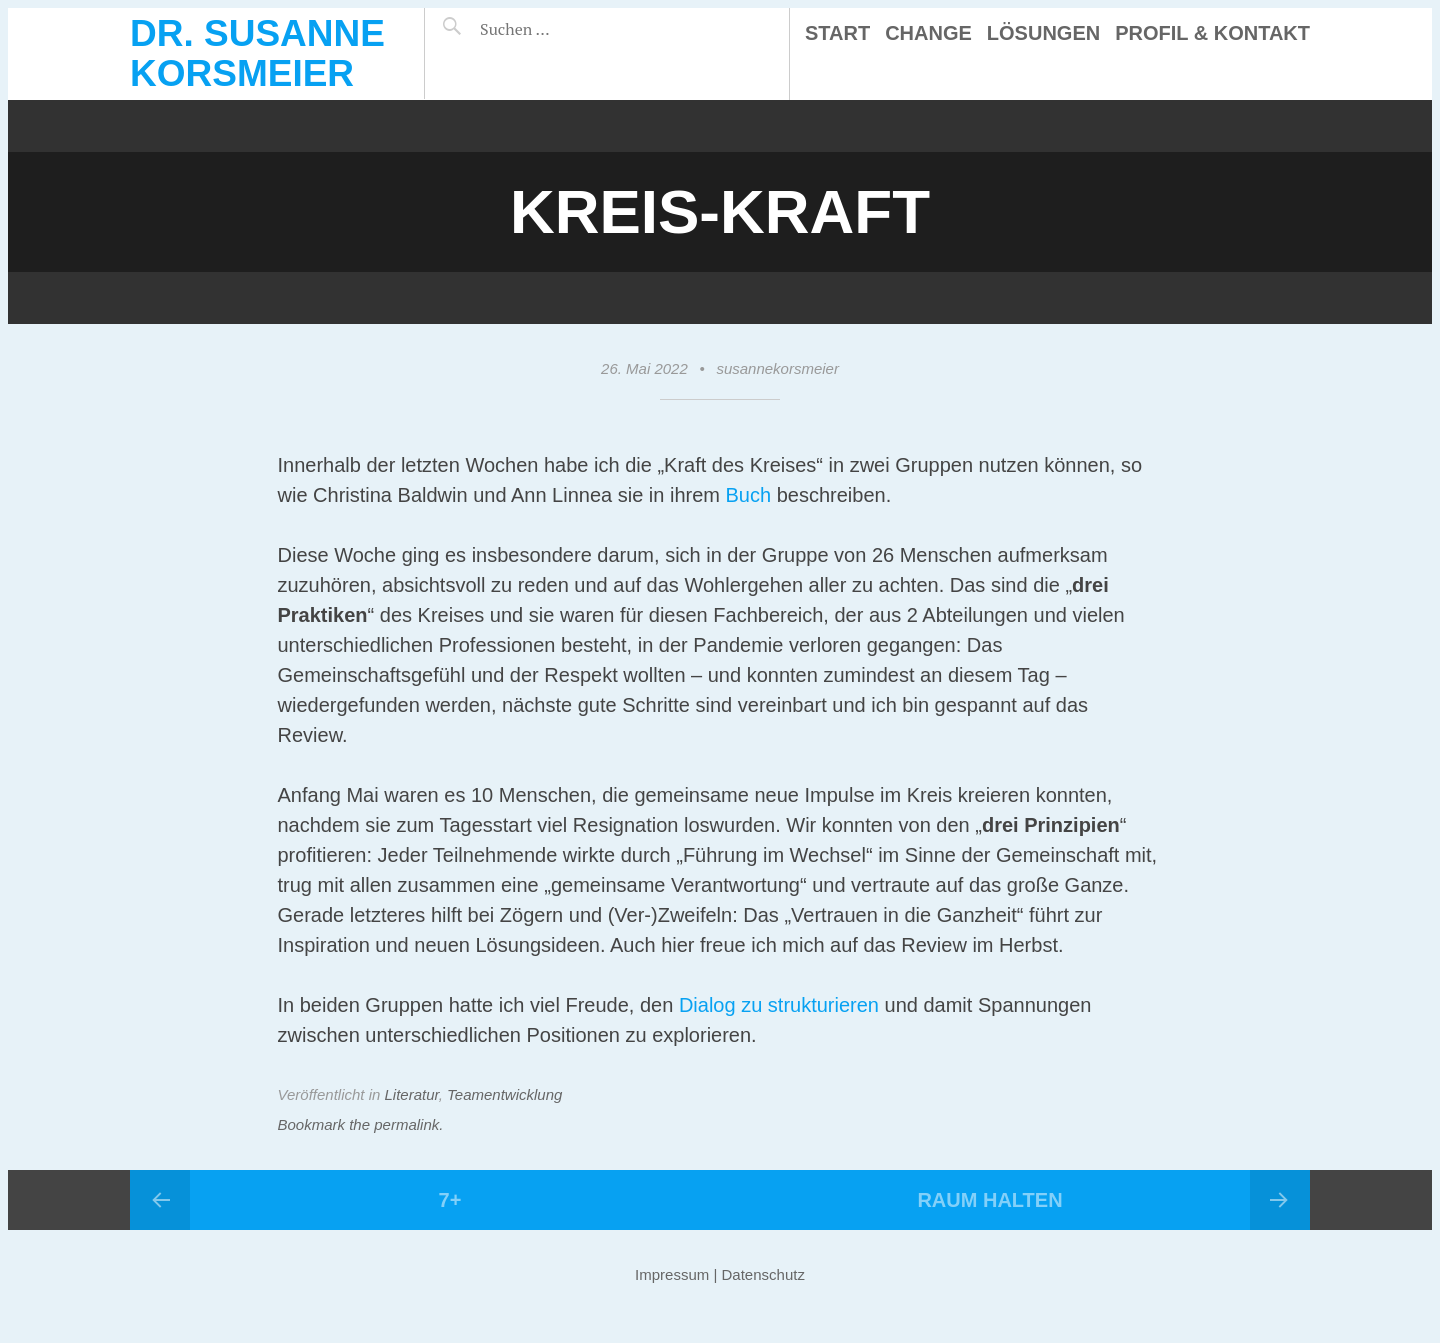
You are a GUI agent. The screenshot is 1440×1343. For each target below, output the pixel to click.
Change (928, 33)
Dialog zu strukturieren (779, 1005)
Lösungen (1043, 33)
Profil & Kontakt (1212, 33)
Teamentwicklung (504, 1094)
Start (837, 33)
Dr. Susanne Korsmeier (257, 53)
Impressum (672, 1274)
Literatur (412, 1094)
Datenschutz (763, 1274)
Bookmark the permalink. (361, 1124)
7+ (450, 1200)
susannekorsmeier (777, 368)
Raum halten (989, 1200)
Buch (749, 495)
